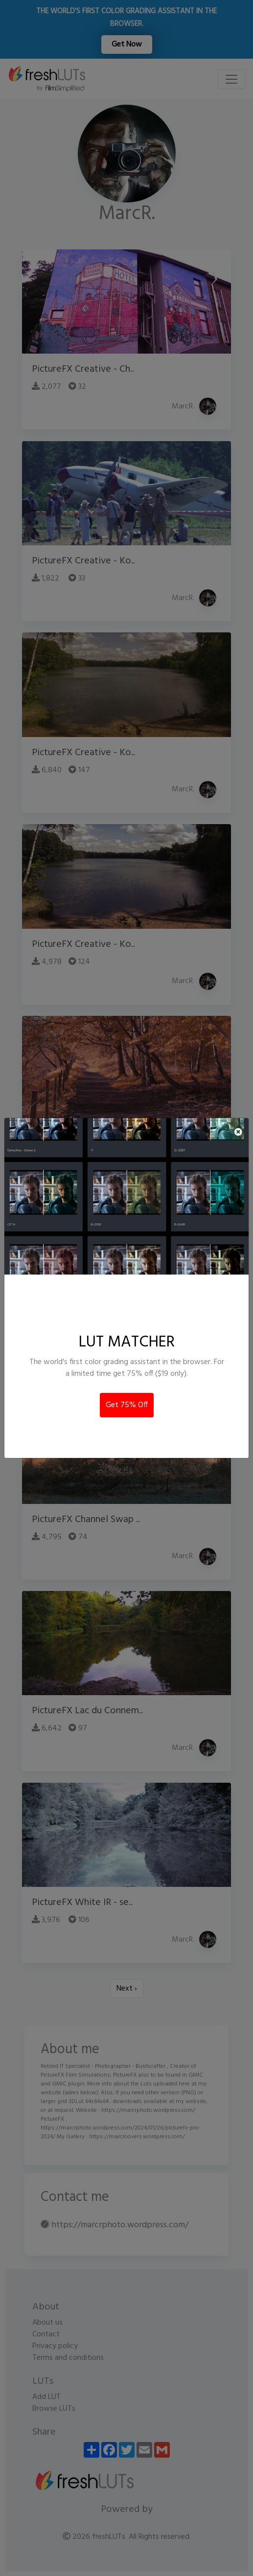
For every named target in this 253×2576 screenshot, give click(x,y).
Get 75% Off (127, 1405)
